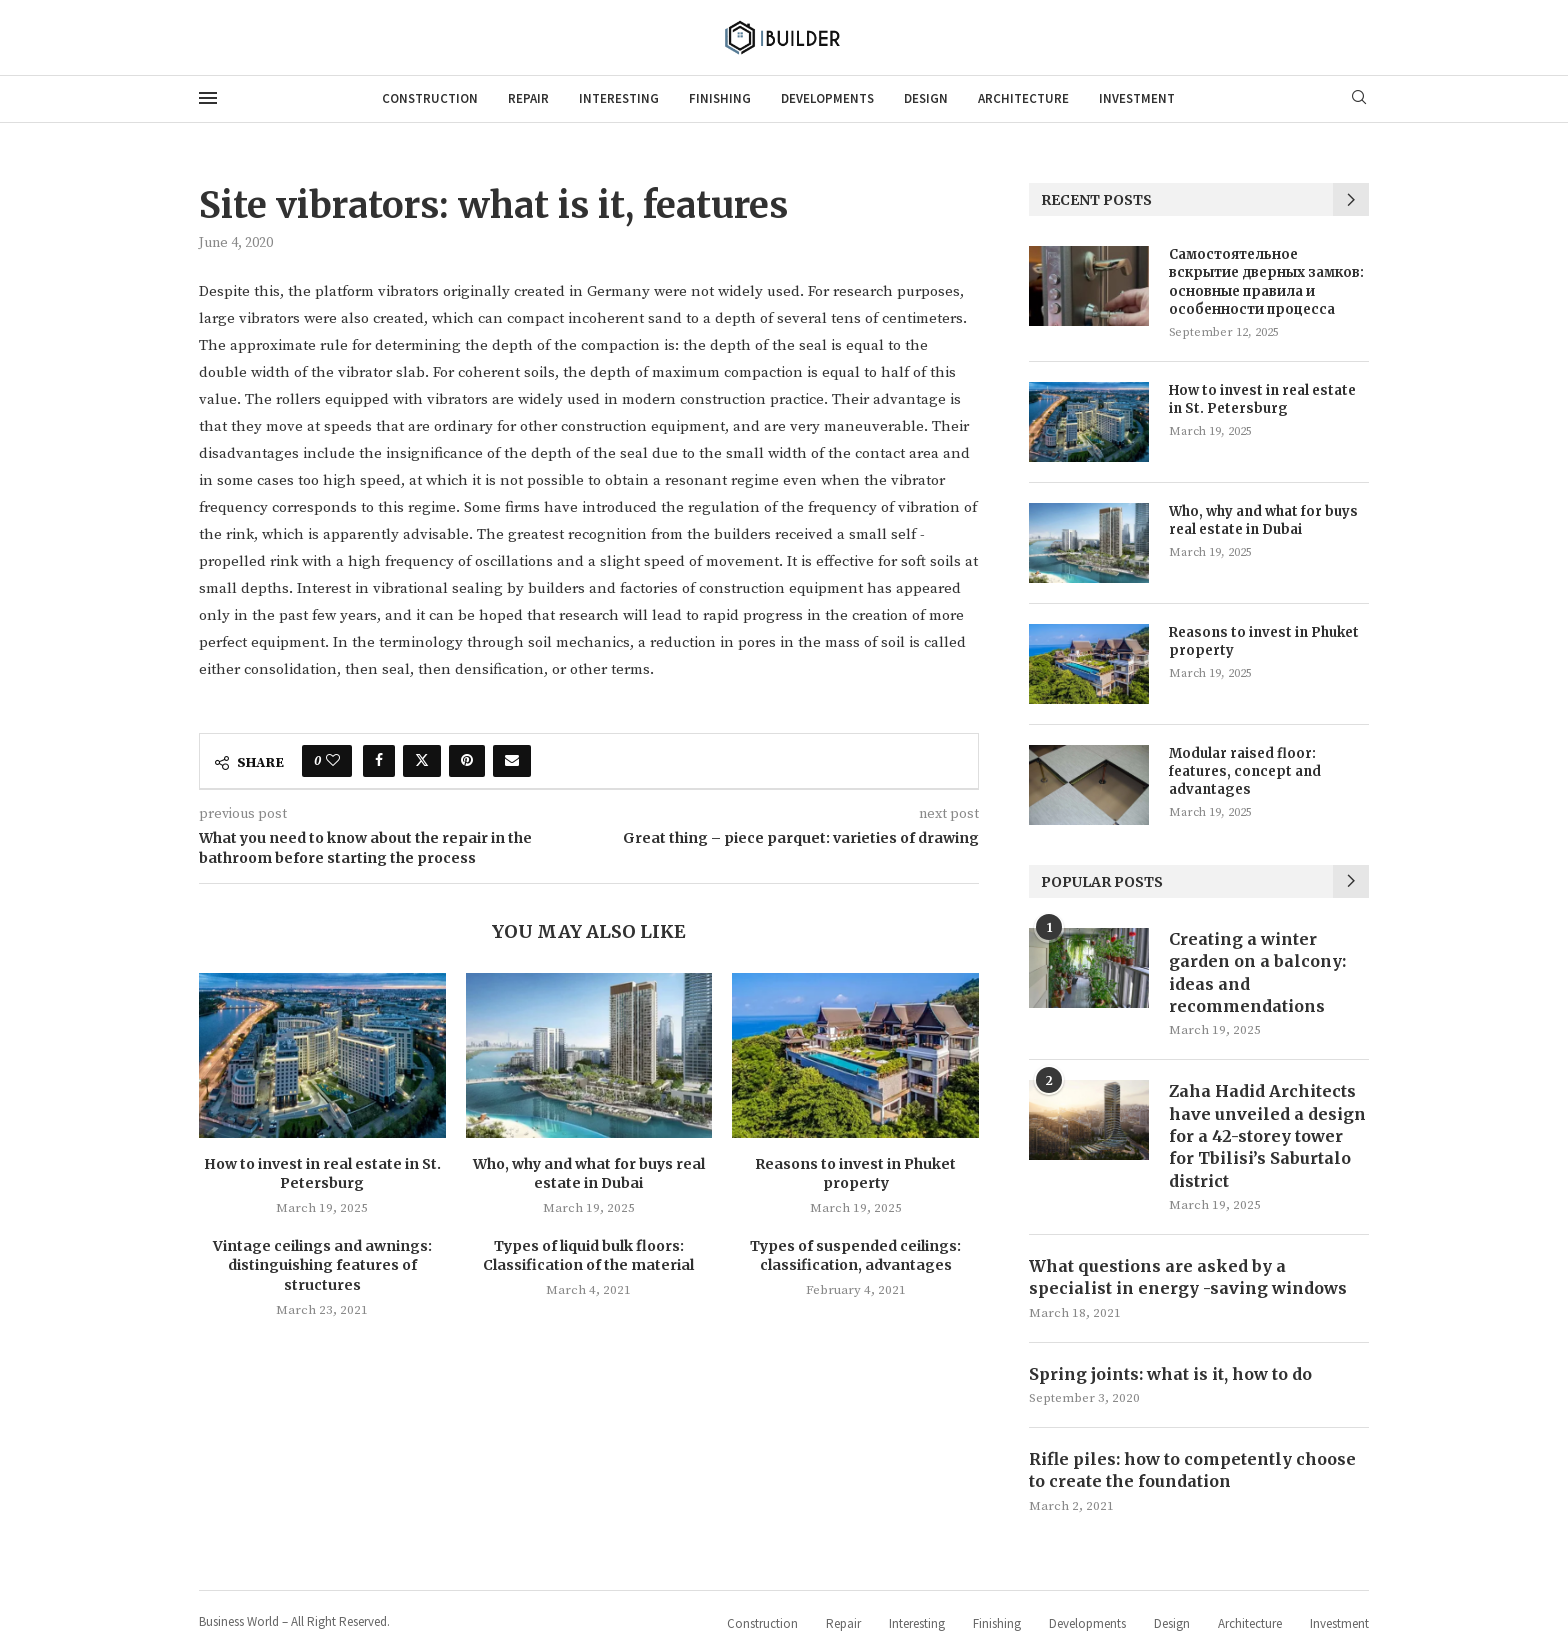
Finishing (720, 98)
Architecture (1023, 98)
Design (926, 98)
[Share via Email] (512, 761)
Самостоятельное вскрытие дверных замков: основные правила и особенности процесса (1266, 282)
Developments (827, 98)
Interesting (619, 98)
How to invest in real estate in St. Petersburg (322, 1174)
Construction (430, 98)
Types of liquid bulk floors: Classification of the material (588, 1256)
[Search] (1359, 99)
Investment (1137, 98)
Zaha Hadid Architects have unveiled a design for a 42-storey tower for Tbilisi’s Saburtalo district (1267, 1136)
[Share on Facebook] (379, 761)
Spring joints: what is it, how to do (1170, 1374)
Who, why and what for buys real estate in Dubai (589, 1174)
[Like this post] (333, 761)
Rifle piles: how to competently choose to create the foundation (1192, 1470)
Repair (528, 98)
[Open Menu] (208, 98)
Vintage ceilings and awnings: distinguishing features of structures (322, 1265)
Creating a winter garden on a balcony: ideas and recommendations (1257, 972)
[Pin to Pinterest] (467, 761)
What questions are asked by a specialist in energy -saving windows (1188, 1277)
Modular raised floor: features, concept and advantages (1245, 771)
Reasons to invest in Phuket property (855, 1174)
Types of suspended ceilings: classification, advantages (855, 1256)
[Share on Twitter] (422, 761)
